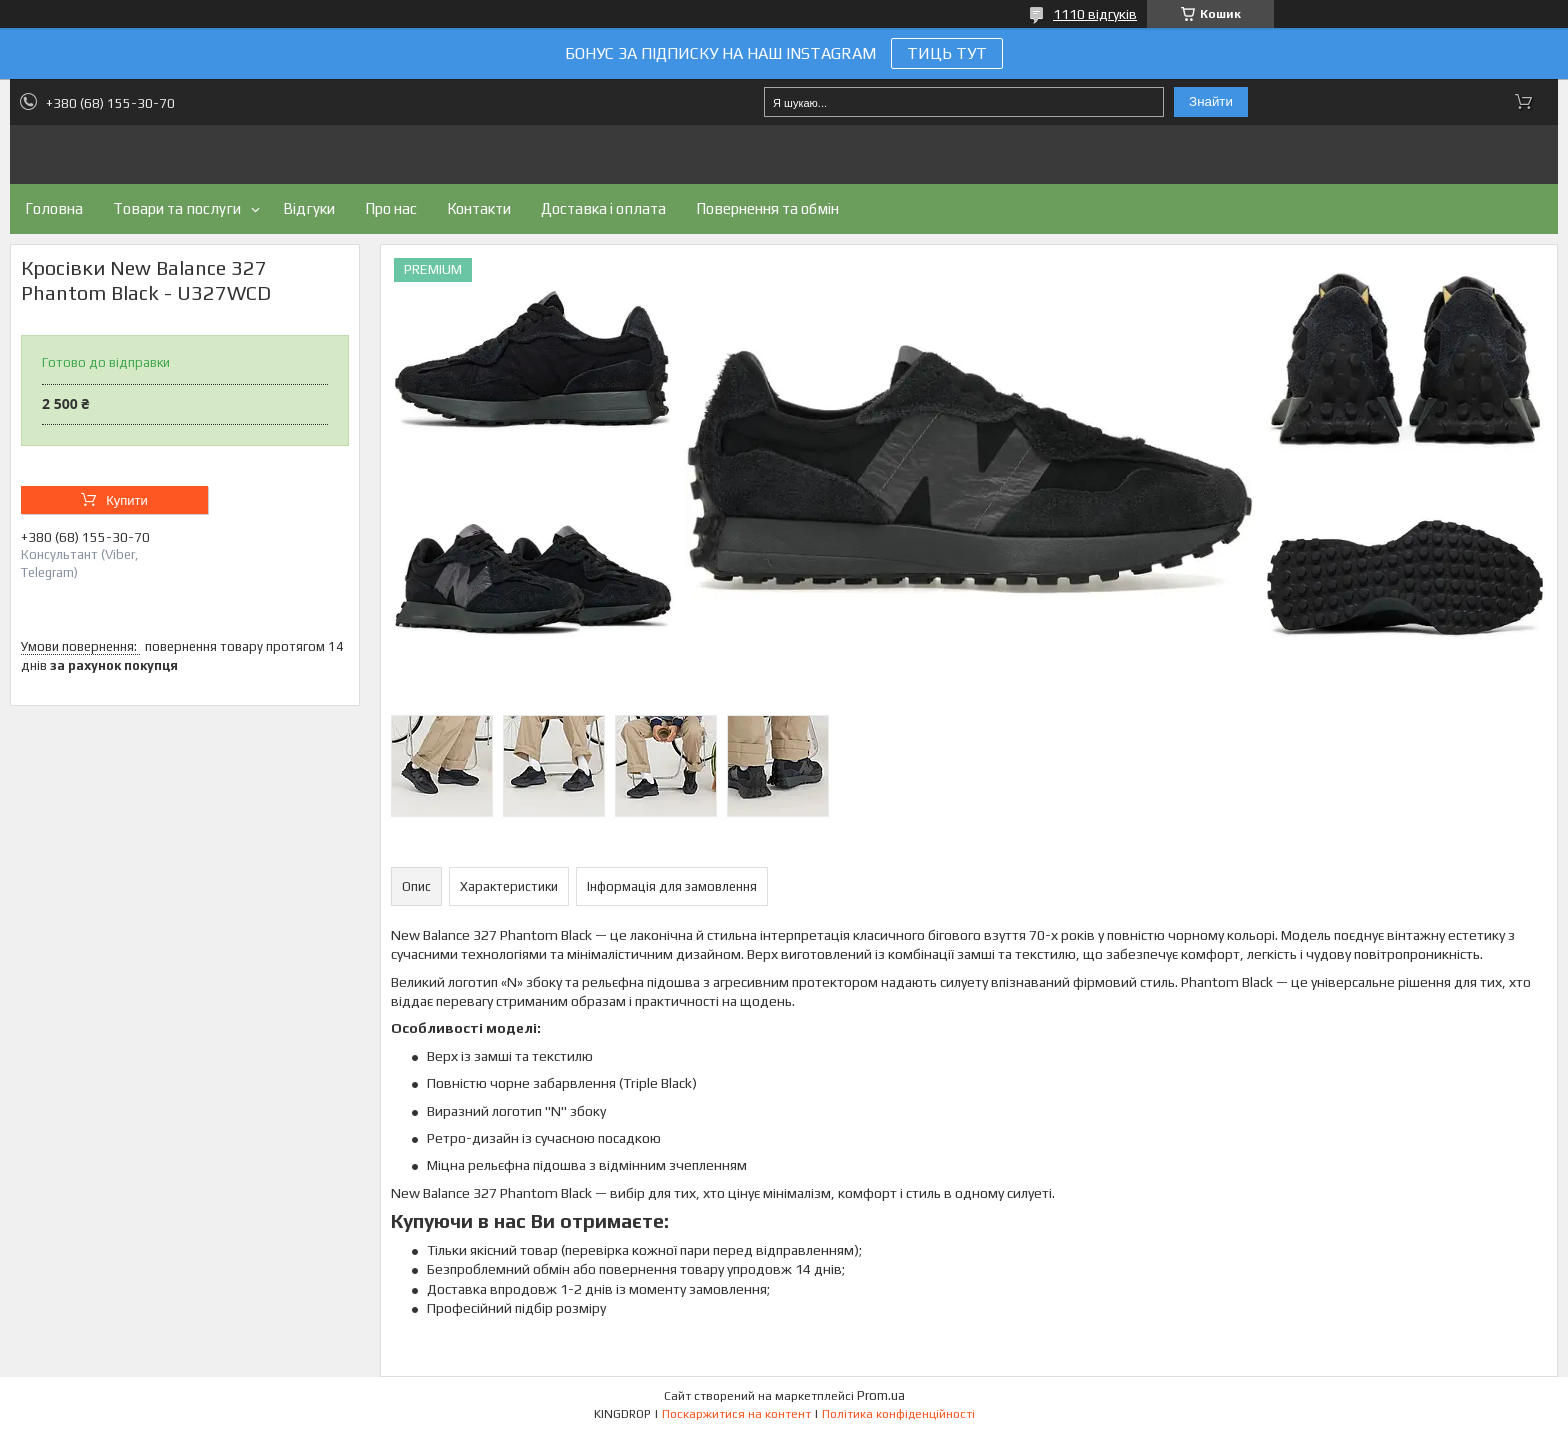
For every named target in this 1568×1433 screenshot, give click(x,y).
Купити (127, 500)
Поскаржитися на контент (736, 1414)
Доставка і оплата (603, 208)
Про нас (391, 208)
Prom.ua (881, 1395)
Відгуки (309, 208)
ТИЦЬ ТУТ (947, 53)
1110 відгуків (1095, 14)
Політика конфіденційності (898, 1414)
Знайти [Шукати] (1211, 101)
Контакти (479, 208)
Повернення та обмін (767, 208)
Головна (54, 208)
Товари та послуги (177, 208)
